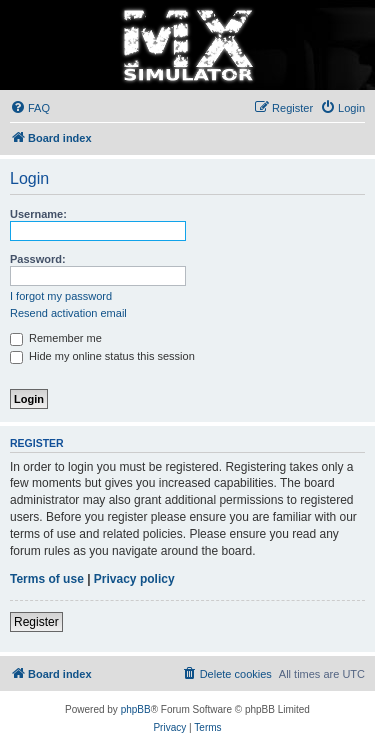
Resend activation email (68, 313)
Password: (38, 259)
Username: (38, 214)
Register (36, 622)
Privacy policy (134, 579)
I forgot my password (61, 296)
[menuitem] (30, 108)
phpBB (136, 709)
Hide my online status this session (102, 356)
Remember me (56, 338)
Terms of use (47, 579)
